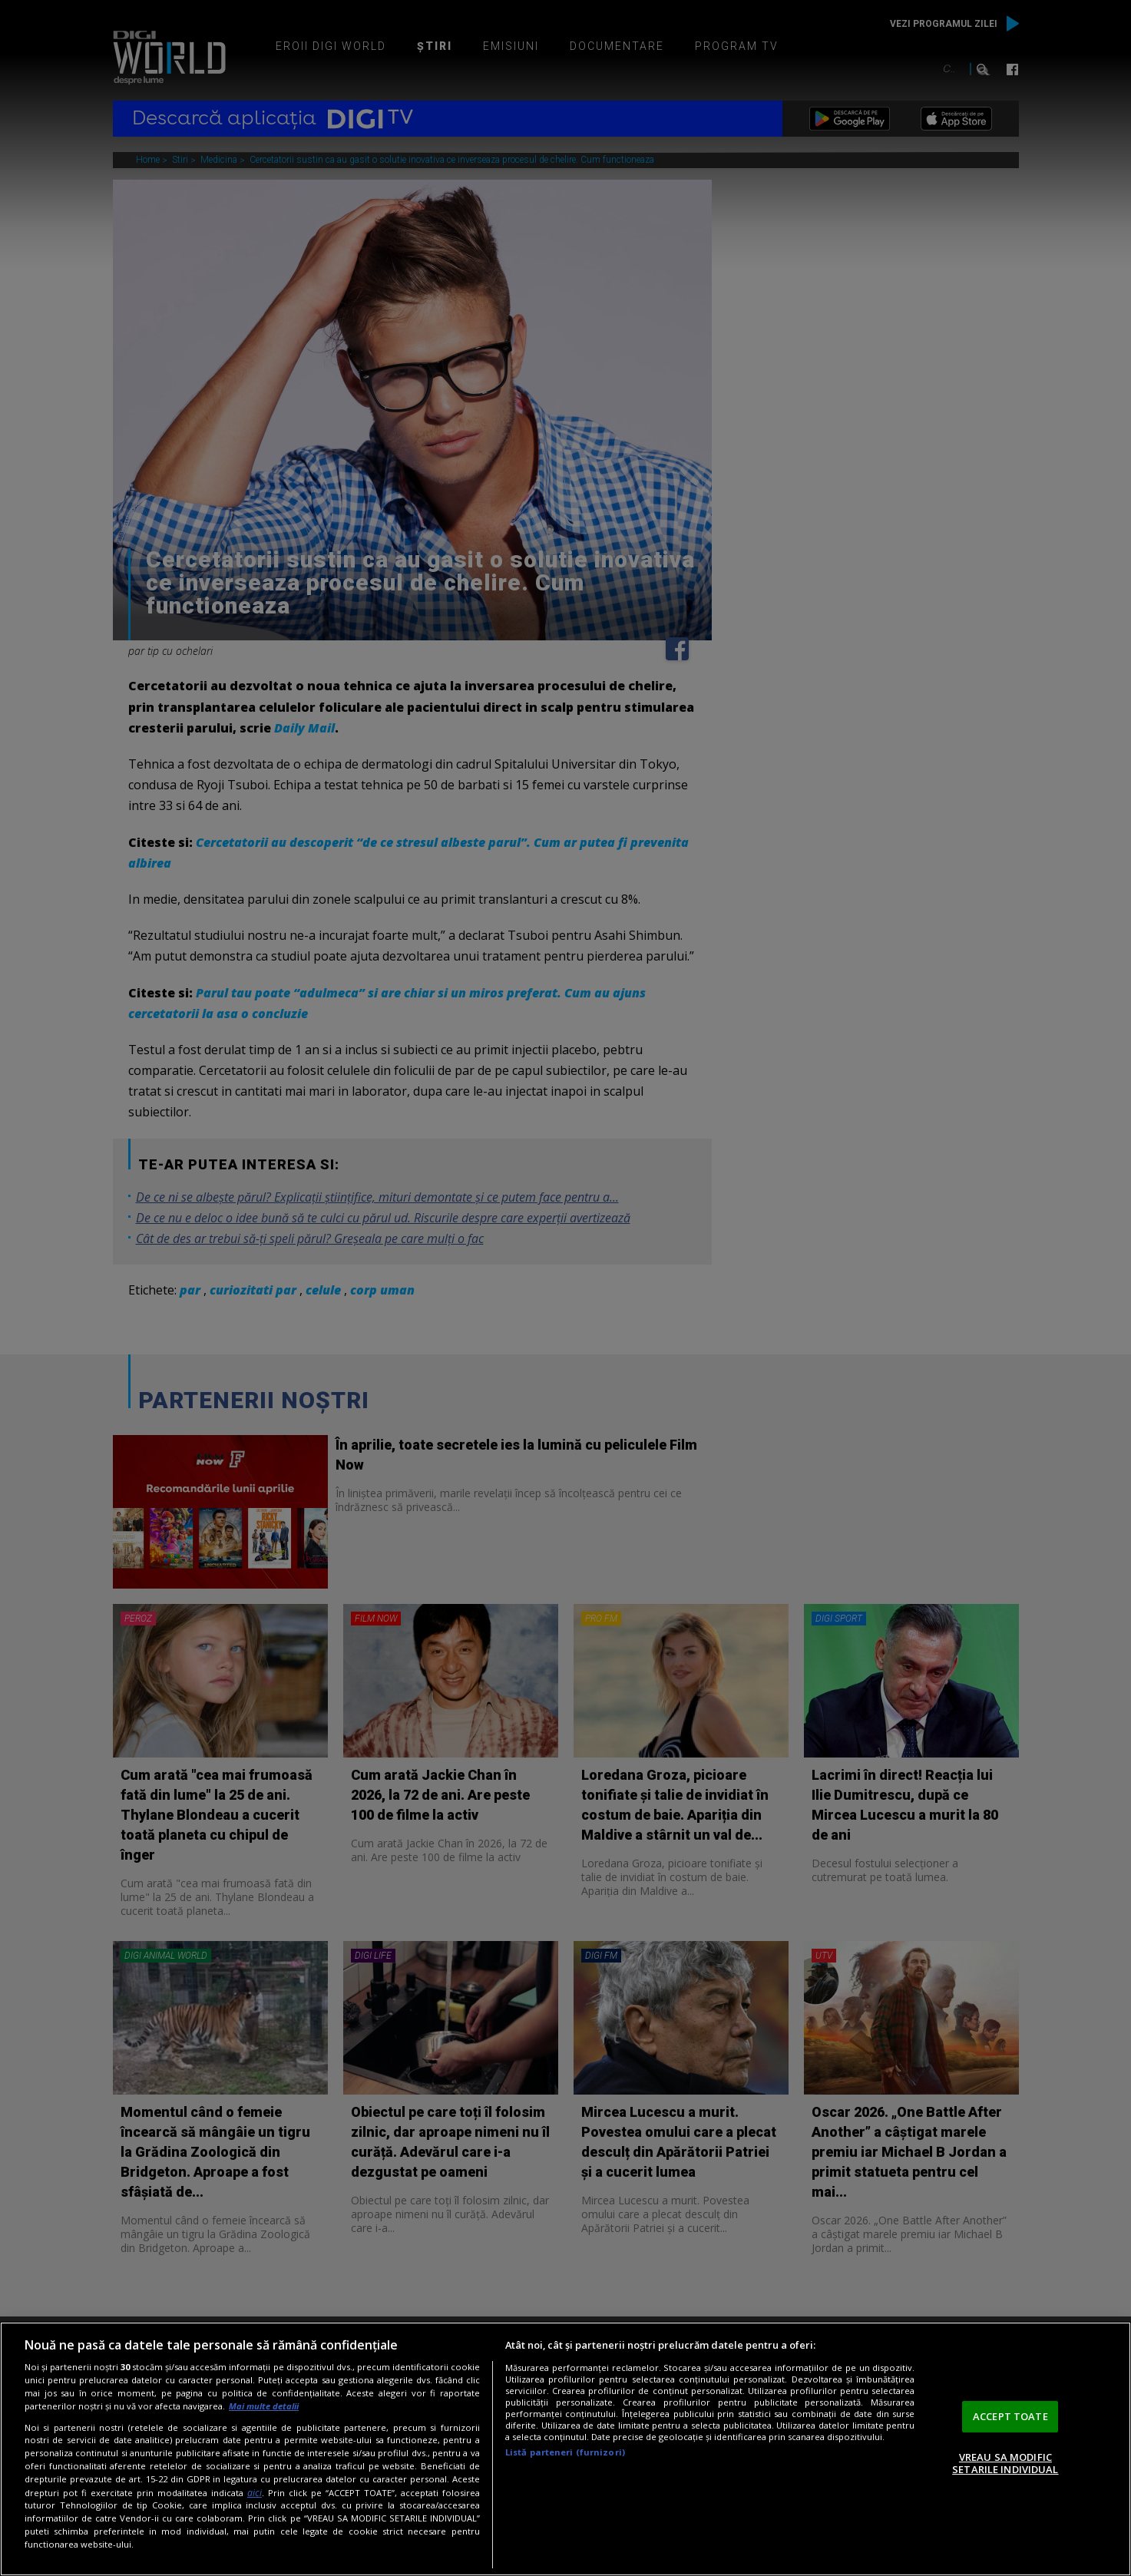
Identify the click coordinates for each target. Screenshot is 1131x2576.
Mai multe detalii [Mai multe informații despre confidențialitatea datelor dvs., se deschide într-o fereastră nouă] (264, 2406)
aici (254, 2492)
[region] (565, 2449)
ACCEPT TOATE (1010, 2416)
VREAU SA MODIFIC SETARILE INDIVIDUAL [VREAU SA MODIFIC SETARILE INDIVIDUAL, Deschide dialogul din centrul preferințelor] (1005, 2463)
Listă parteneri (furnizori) (565, 2452)
